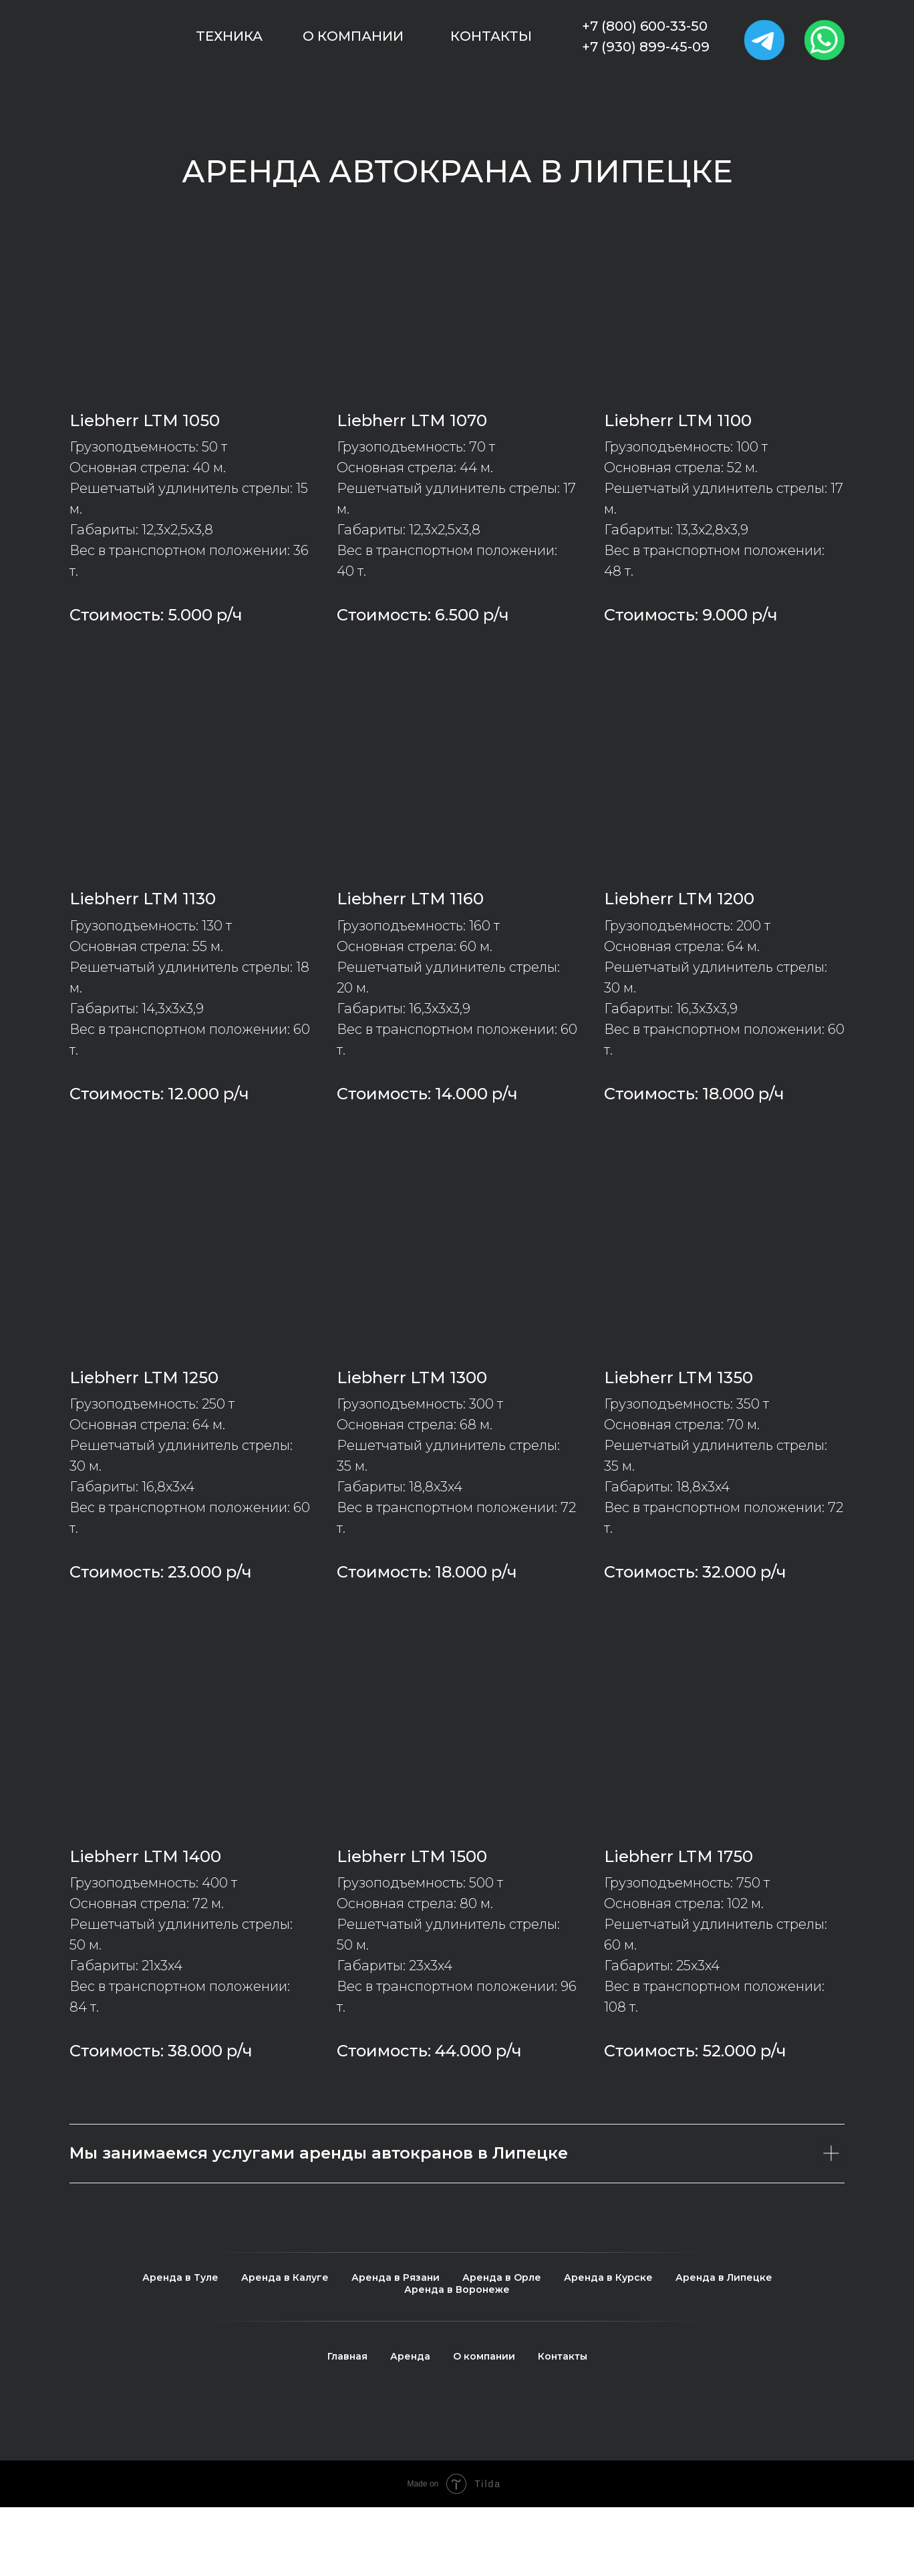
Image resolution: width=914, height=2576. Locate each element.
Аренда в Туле (180, 2277)
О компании (353, 36)
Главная (347, 2356)
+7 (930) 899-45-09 (646, 47)
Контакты (491, 36)
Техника (229, 36)
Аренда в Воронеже (457, 2289)
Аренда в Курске (608, 2277)
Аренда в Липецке (723, 2277)
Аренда (410, 2356)
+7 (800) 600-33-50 (645, 26)
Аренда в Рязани (395, 2277)
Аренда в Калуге (285, 2277)
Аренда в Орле (501, 2277)
